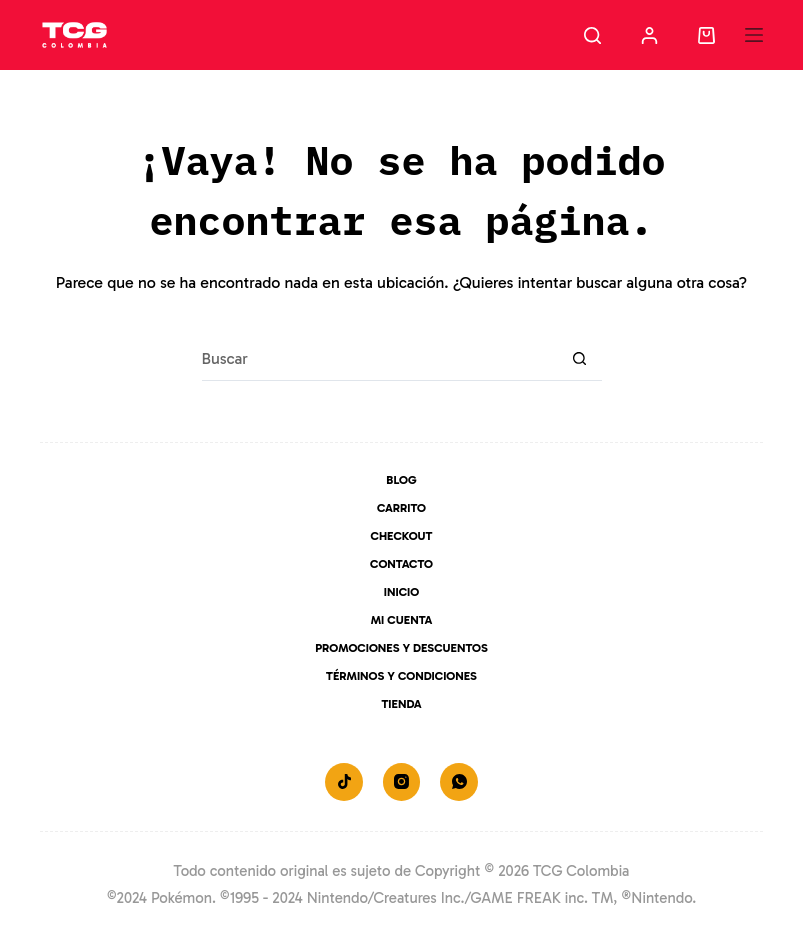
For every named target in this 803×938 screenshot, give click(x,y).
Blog (401, 480)
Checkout (402, 536)
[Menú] (754, 35)
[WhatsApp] (459, 782)
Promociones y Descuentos (401, 648)
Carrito (401, 508)
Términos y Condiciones (401, 676)
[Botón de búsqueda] (579, 358)
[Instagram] (402, 782)
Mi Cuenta (402, 620)
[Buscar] (592, 35)
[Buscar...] (379, 358)
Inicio (401, 592)
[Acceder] (649, 35)
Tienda (401, 704)
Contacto (401, 564)
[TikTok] (344, 782)
